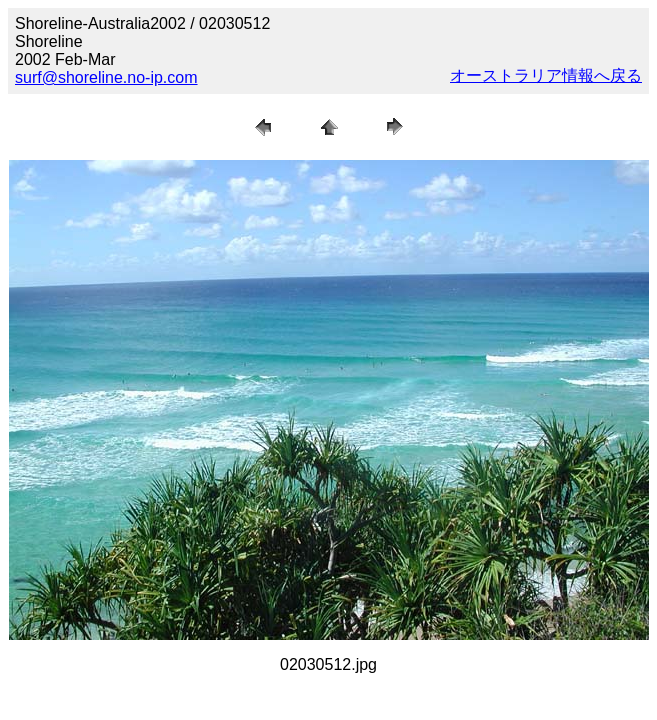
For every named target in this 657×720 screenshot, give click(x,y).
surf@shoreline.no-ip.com (106, 77)
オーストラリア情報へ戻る (546, 75)
